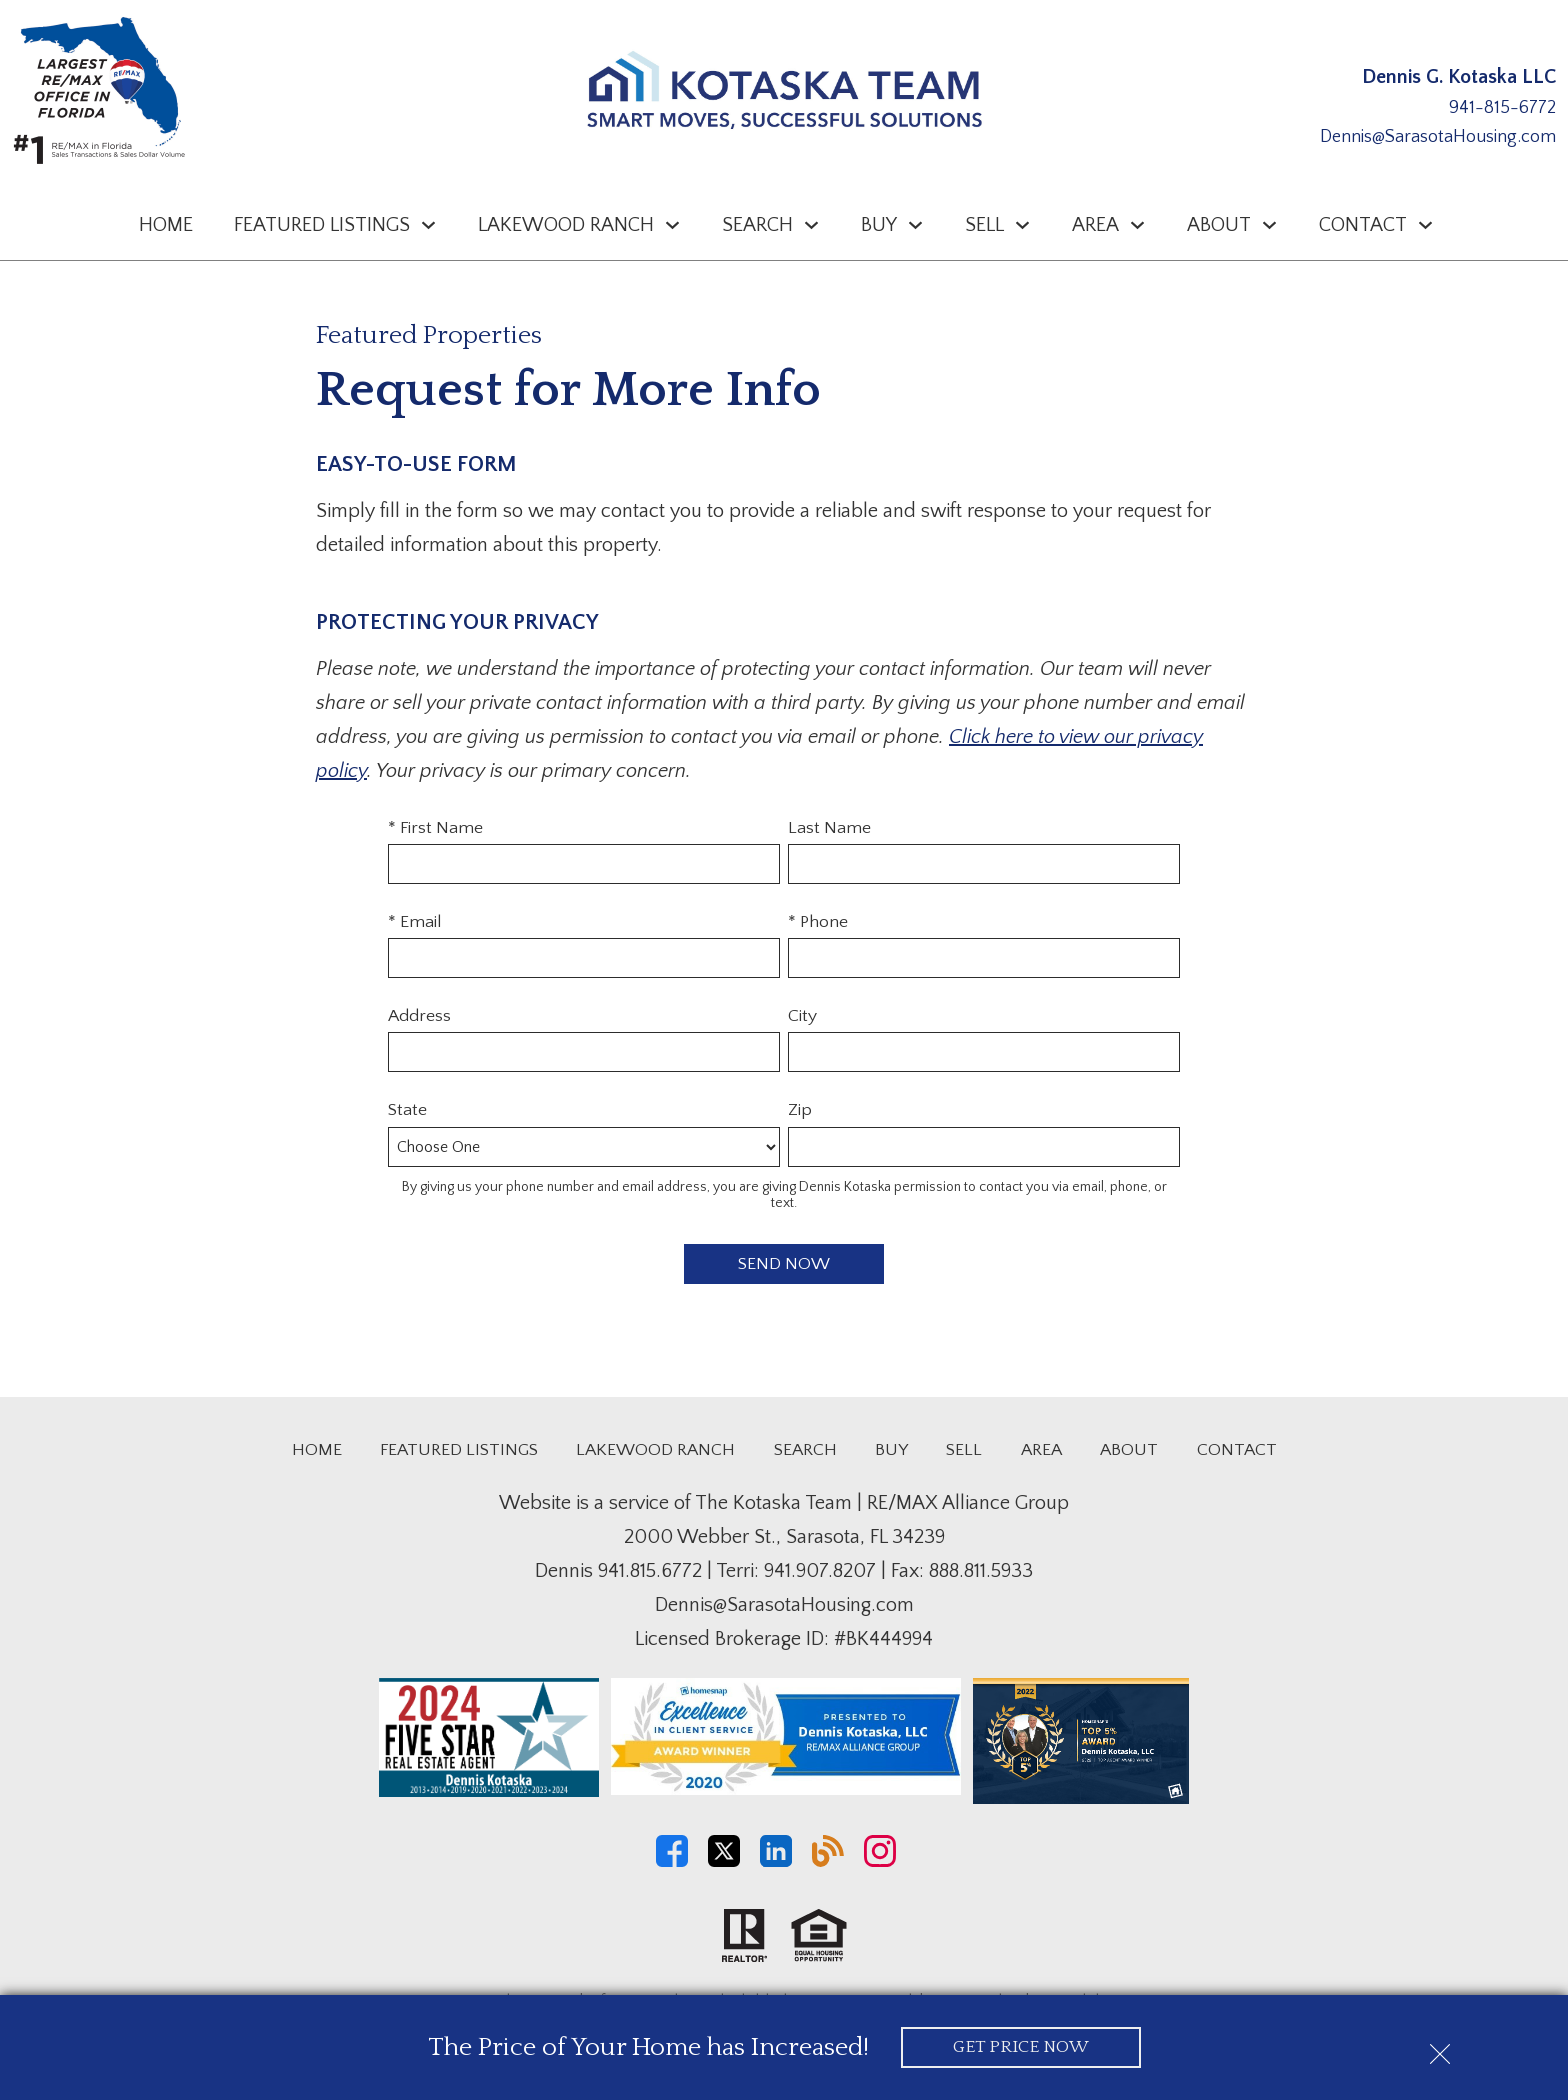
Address (419, 1016)
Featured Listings (459, 1450)
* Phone (818, 922)
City (802, 1016)
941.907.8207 (820, 1571)
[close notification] (1440, 2047)
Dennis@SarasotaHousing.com (1438, 137)
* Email (415, 922)
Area (1041, 1450)
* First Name (435, 828)
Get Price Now (1020, 2047)
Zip (800, 1110)
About (1129, 1450)
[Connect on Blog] (828, 1862)
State (407, 1110)
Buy (891, 1450)
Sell (964, 1450)
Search (805, 1450)
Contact (1237, 1450)
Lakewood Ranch (655, 1450)
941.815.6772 (650, 1571)
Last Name (829, 828)
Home (166, 225)
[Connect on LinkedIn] (776, 1862)
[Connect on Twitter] (724, 1862)
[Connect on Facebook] (672, 1862)
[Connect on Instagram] (880, 1862)
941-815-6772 (1502, 108)
